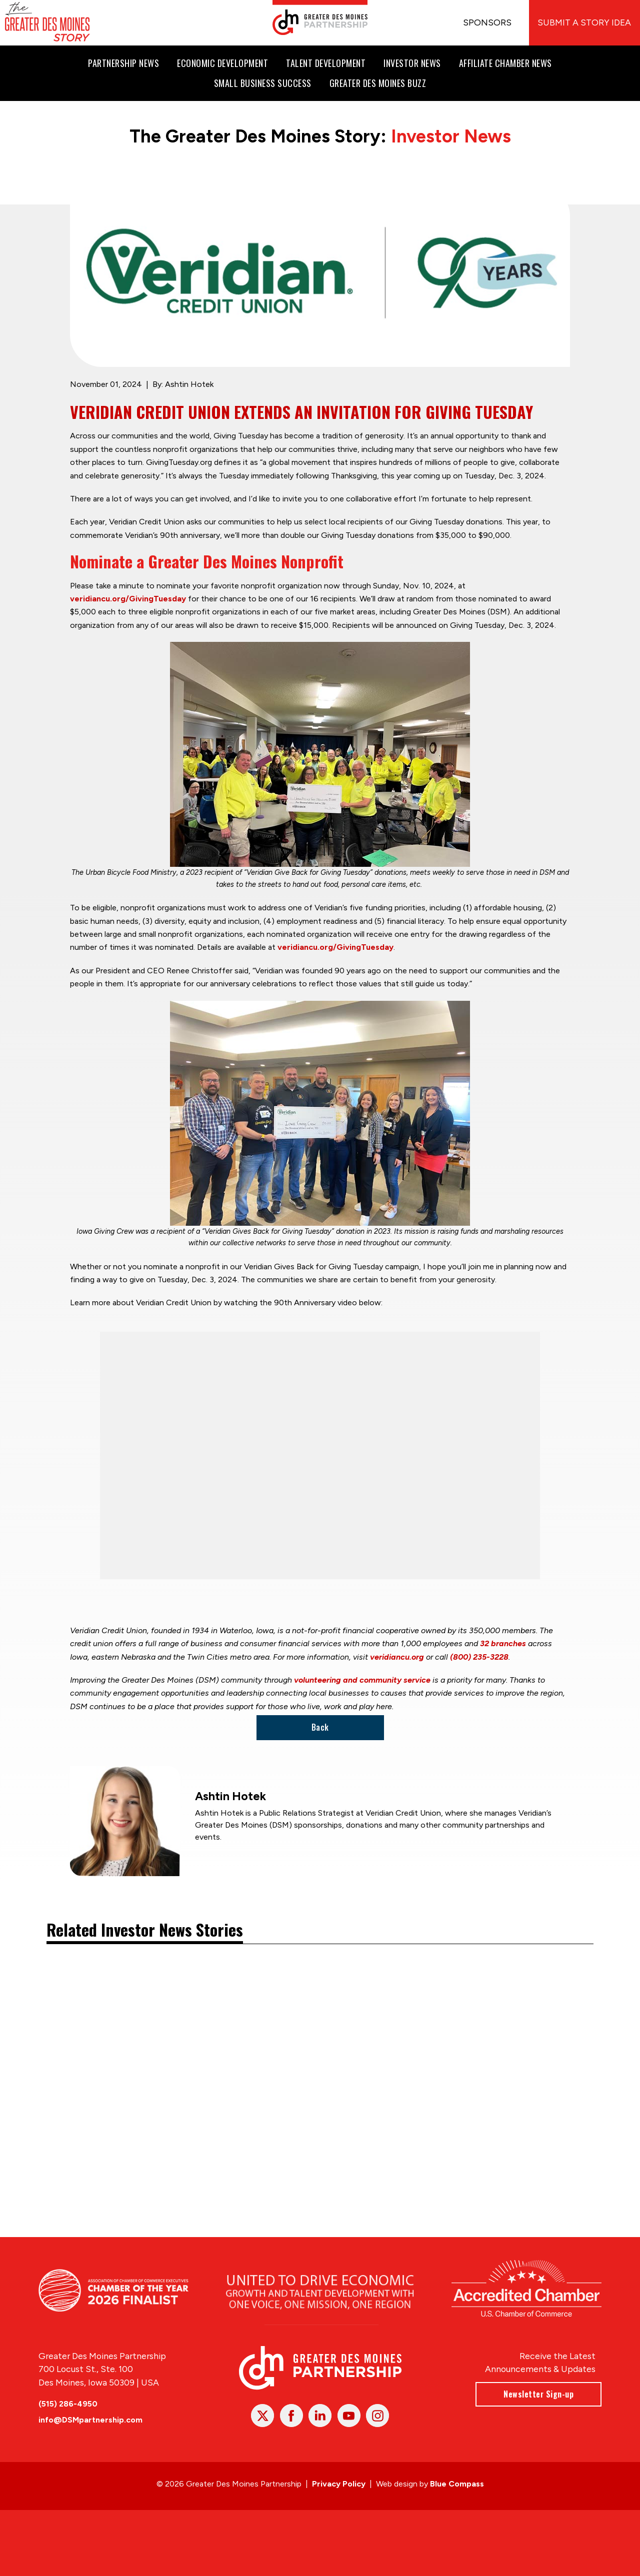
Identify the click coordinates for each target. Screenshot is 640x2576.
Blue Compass (457, 2484)
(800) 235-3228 (479, 1657)
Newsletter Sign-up (539, 2394)
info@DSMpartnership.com (90, 2420)
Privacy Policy (339, 2484)
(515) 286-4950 (68, 2403)
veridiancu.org (397, 1657)
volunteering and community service (362, 1680)
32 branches (503, 1643)
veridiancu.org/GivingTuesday (128, 598)
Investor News (451, 136)
